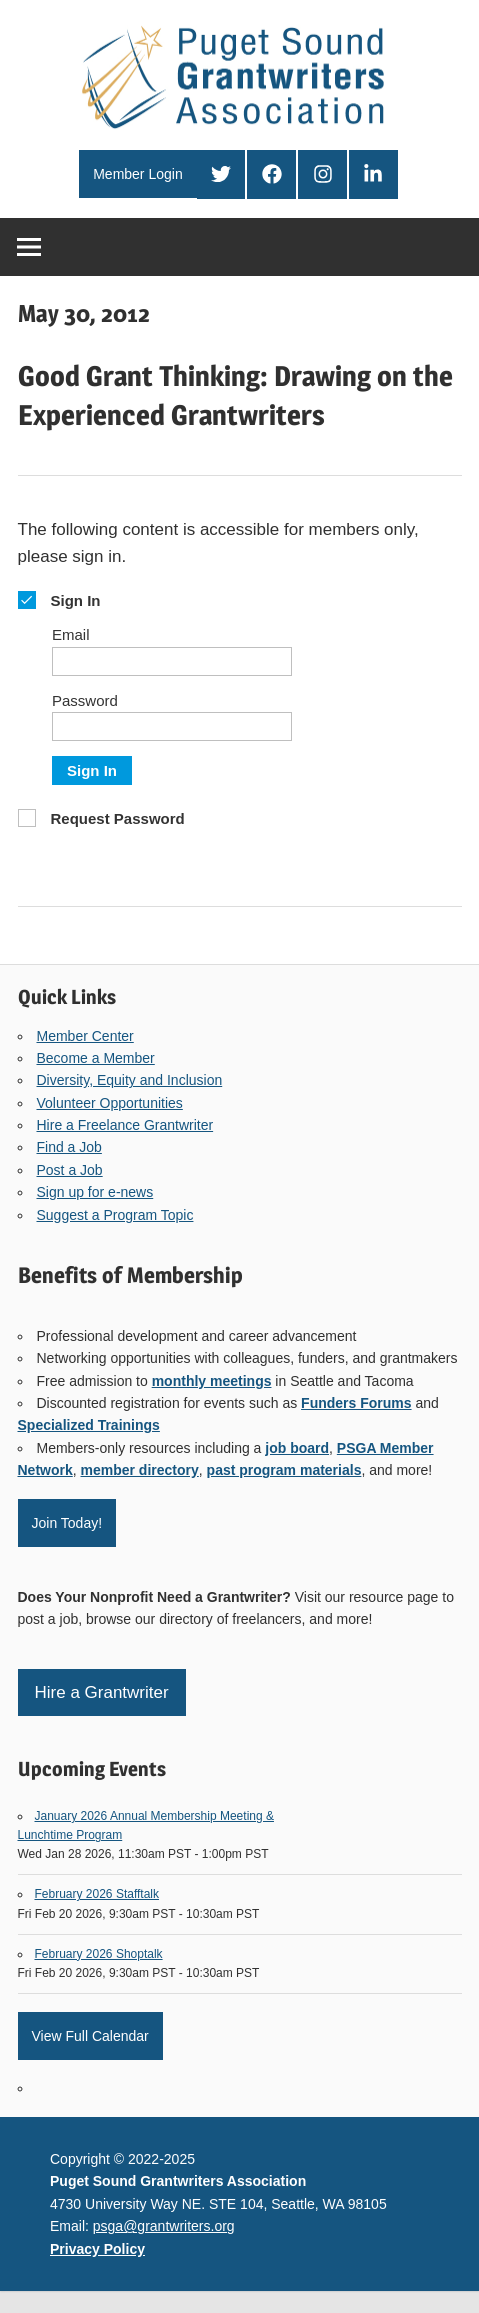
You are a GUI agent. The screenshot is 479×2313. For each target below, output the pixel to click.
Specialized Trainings (89, 1425)
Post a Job (70, 1170)
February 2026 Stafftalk (97, 1894)
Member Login (138, 174)
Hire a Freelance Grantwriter (125, 1125)
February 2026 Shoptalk (99, 1954)
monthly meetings (212, 1381)
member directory (140, 1470)
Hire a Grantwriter (102, 1692)
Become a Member (96, 1058)
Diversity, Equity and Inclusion (130, 1080)
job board (297, 1448)
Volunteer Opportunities (110, 1103)
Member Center (85, 1036)
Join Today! (67, 1523)
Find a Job (69, 1147)
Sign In (92, 770)
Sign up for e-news (95, 1192)
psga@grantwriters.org (164, 2226)
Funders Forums (356, 1403)
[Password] (172, 726)
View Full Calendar (90, 2036)
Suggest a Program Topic (115, 1215)
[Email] (172, 661)
